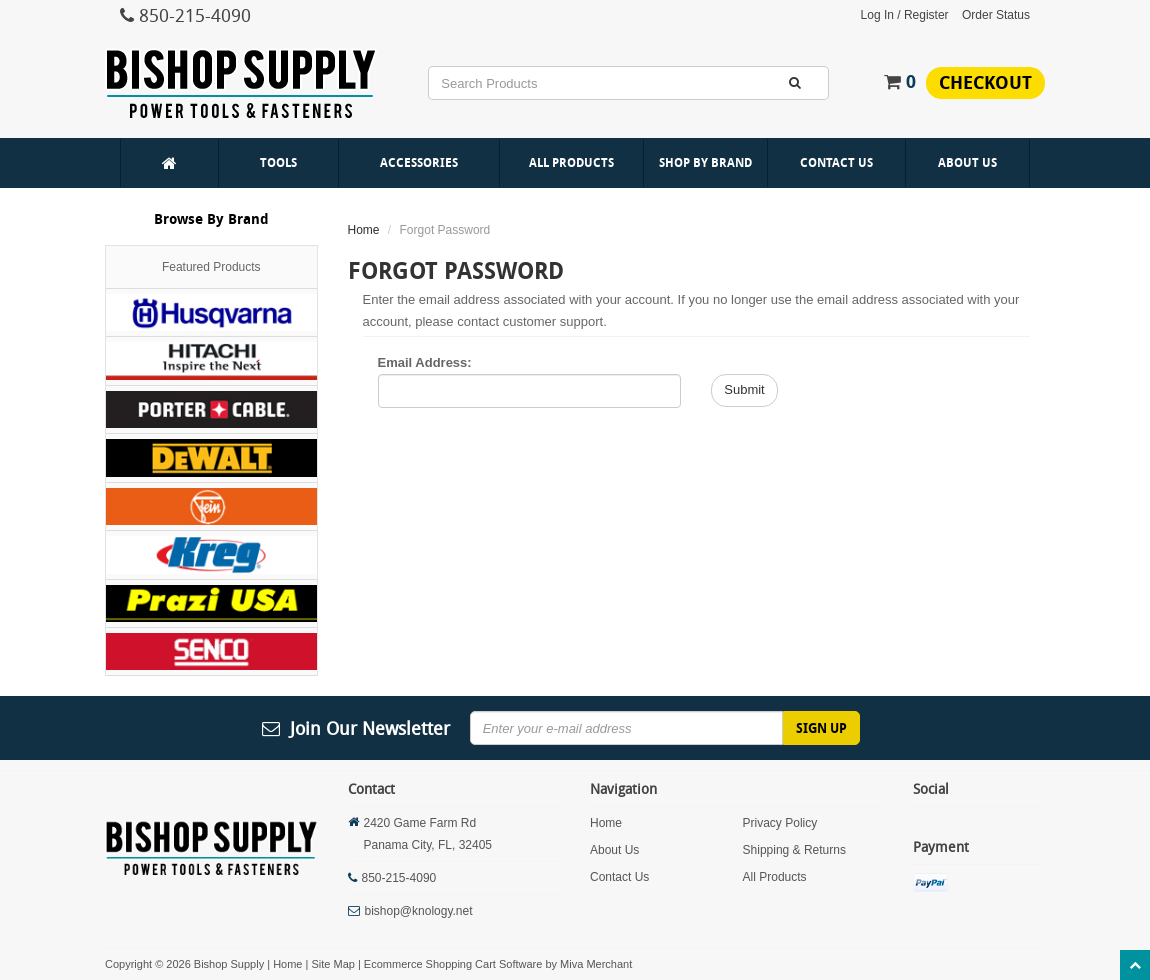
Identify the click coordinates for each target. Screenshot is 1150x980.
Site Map (332, 964)
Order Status (996, 15)
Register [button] (926, 15)
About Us (967, 162)
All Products (571, 162)
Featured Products (211, 267)
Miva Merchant (596, 964)
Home (364, 230)
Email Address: (425, 362)
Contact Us (836, 162)
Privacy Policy (780, 823)
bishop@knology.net (419, 911)
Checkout (985, 82)
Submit (744, 389)
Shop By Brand (705, 162)
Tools (278, 162)
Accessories (419, 162)
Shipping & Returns (794, 850)
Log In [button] (877, 15)
